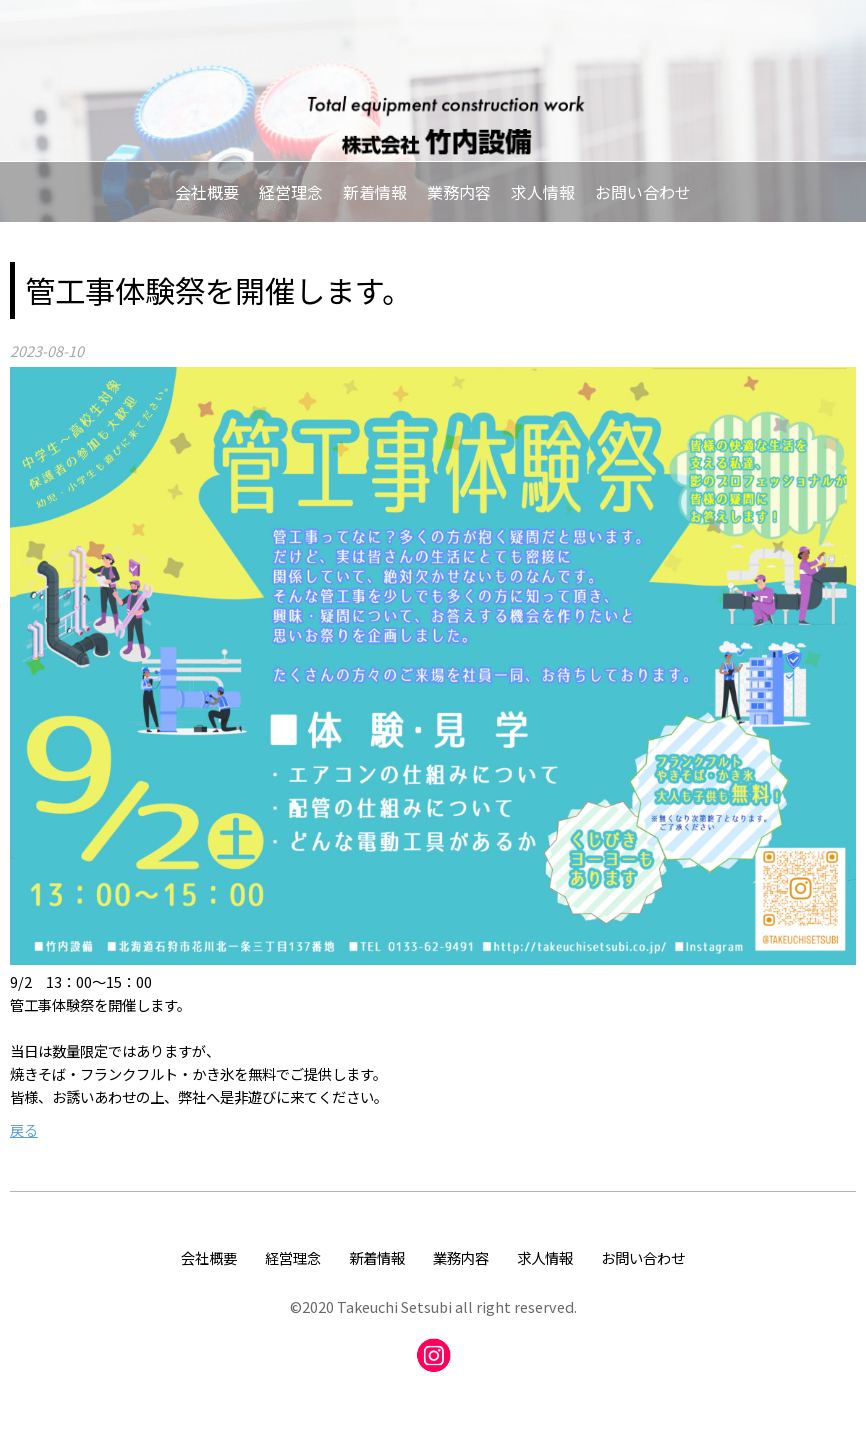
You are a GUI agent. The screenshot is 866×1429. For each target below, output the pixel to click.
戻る (24, 1129)
